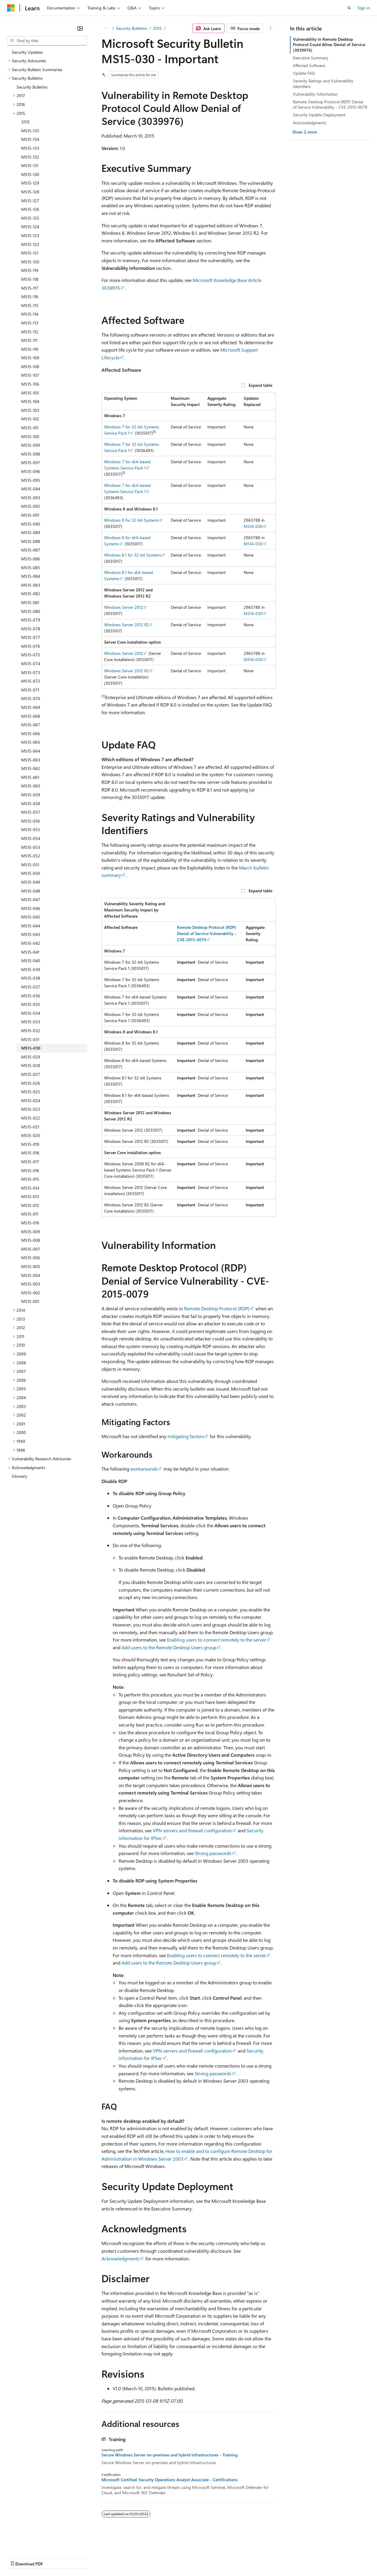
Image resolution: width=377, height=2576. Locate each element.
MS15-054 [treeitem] (30, 838)
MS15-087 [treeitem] (30, 550)
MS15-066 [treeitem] (30, 733)
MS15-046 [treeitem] (30, 908)
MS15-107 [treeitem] (30, 375)
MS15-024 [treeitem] (30, 1100)
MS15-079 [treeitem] (30, 620)
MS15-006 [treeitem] (30, 1257)
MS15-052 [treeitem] (30, 856)
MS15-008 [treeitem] (30, 1240)
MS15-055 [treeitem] (30, 829)
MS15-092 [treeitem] (30, 506)
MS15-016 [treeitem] (30, 1170)
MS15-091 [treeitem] (30, 515)
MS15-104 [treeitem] (30, 401)
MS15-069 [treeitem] (30, 707)
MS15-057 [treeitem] (30, 812)
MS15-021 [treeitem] (30, 1127)
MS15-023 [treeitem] (30, 1109)
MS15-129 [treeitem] (30, 183)
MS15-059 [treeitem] (30, 794)
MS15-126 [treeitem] (30, 209)
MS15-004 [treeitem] (30, 1275)
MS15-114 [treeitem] (29, 314)
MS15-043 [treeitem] (30, 934)
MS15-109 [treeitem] (30, 357)
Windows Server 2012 (123, 607)
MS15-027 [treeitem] (30, 1074)
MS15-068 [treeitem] (30, 716)
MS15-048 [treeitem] (30, 891)
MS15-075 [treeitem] (30, 655)
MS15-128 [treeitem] (30, 192)
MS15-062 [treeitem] (30, 768)
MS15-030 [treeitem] (30, 1048)
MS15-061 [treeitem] (30, 777)
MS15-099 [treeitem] (30, 445)
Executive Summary (310, 58)
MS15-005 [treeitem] (30, 1266)
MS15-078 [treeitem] (30, 629)
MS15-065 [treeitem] (30, 742)
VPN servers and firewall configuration (192, 1830)
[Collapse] (80, 28)
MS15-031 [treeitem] (30, 1039)
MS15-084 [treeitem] (30, 576)
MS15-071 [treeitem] (30, 690)
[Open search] (349, 8)
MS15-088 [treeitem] (30, 541)
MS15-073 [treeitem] (30, 672)
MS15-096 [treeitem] (30, 471)
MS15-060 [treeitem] (30, 786)
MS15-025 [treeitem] (30, 1091)
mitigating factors (186, 1436)
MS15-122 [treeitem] (30, 244)
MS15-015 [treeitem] (30, 1179)
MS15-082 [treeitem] (30, 593)
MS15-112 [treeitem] (29, 332)
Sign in (364, 8)
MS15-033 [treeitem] (30, 1021)
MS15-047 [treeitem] (30, 899)
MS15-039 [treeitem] (30, 969)
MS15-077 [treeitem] (30, 637)
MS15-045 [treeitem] (30, 917)
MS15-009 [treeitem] (30, 1231)
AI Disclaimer (19, 2558)
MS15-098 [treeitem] (30, 454)
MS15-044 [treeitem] (30, 926)
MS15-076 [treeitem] (30, 646)
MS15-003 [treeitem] (30, 1284)
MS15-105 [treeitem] (30, 393)
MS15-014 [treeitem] (30, 1188)
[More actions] (270, 28)
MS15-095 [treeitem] (30, 480)
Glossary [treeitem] (19, 1476)
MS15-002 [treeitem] (30, 1293)
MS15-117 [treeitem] (29, 288)
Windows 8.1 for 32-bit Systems (132, 555)
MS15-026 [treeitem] (30, 1083)
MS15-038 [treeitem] (30, 978)
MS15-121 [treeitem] (29, 253)
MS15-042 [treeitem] (30, 943)
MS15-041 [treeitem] (30, 952)
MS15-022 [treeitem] (30, 1118)
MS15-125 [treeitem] (30, 218)
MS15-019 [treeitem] (30, 1144)
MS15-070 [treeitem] (30, 698)
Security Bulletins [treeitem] (32, 87)
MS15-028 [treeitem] (30, 1065)
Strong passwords (213, 1853)
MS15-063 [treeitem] (30, 760)
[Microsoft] (11, 8)
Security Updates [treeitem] (27, 52)
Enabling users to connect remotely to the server (216, 1640)
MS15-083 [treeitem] (30, 585)
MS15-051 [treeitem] (30, 864)
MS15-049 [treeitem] (30, 882)
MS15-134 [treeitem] (30, 139)
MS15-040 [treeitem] (30, 960)
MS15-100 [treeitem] (30, 436)
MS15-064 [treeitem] (30, 751)
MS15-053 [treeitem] (30, 847)
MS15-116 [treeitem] (29, 296)
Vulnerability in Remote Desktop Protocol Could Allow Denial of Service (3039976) (329, 44)
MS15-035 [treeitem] (30, 1004)
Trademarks (244, 2558)
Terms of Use (215, 2558)
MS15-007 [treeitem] (30, 1249)
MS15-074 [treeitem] (30, 663)
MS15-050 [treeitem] (30, 873)
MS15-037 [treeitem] (30, 987)
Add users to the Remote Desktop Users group (169, 1647)
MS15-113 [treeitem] (29, 323)
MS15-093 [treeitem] (30, 497)
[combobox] (47, 40)
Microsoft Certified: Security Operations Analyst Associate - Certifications (169, 2479)
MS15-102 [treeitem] (30, 419)
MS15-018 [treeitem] (30, 1153)
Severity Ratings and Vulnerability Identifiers (323, 83)
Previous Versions (53, 2558)
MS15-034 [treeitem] (30, 1013)
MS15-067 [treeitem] (30, 724)
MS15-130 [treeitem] (30, 174)
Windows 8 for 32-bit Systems (131, 520)
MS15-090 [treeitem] (30, 524)
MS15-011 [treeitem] (29, 1214)
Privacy (128, 2558)
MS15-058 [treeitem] (30, 803)
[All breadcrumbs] (106, 28)
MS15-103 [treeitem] (30, 410)
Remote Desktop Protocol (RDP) (217, 1308)
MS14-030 (253, 526)
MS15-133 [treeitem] (30, 148)
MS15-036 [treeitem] (30, 996)
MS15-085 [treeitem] (30, 567)
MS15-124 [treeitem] (30, 226)
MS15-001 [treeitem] (30, 1301)
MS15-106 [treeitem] (30, 384)
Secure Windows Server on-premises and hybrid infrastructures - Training (169, 2455)
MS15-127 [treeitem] (30, 200)
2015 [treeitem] (25, 122)
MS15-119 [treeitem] (29, 270)
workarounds (144, 1469)
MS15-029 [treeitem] (30, 1057)
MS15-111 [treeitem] (29, 340)
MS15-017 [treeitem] (30, 1161)
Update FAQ (304, 73)
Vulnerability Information (315, 94)
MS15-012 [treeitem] (30, 1205)
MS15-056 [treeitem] (30, 821)
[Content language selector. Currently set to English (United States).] (34, 2544)
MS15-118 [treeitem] (29, 279)
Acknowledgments (120, 2258)
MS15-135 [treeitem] (30, 130)
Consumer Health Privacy (169, 2558)
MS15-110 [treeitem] (29, 349)
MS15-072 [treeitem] (30, 681)
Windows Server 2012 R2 (126, 624)
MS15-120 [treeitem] (30, 262)
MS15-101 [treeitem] (29, 427)
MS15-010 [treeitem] (30, 1223)
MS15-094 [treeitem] (30, 489)
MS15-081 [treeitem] (30, 602)
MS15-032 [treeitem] (30, 1030)
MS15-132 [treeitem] (30, 157)
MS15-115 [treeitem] (29, 305)
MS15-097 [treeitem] (30, 462)
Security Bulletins (131, 28)
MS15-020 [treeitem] (30, 1135)
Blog (80, 2558)
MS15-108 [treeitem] (30, 366)
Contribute (105, 2558)
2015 (157, 28)
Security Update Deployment (319, 115)
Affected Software (309, 65)
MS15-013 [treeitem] (30, 1196)
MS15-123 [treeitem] (30, 235)
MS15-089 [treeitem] (30, 532)
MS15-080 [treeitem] (30, 611)
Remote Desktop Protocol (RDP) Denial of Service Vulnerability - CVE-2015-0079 (330, 104)
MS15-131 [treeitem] (29, 165)
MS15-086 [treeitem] (30, 559)
